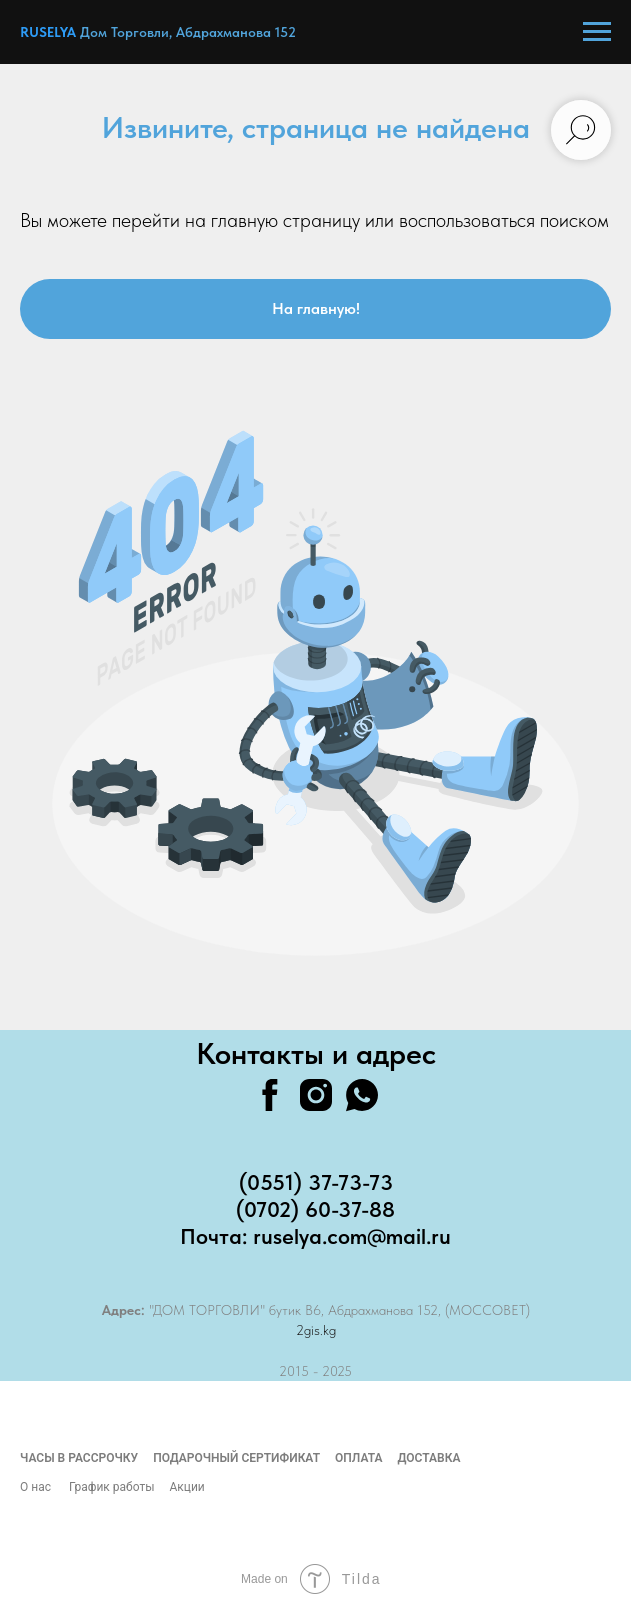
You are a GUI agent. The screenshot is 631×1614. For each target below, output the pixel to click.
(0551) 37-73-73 (316, 1182)
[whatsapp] (362, 1095)
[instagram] (316, 1095)
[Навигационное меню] (597, 32)
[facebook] (270, 1095)
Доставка (428, 1458)
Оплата (358, 1458)
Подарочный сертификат (236, 1458)
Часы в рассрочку (79, 1458)
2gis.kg (316, 1330)
